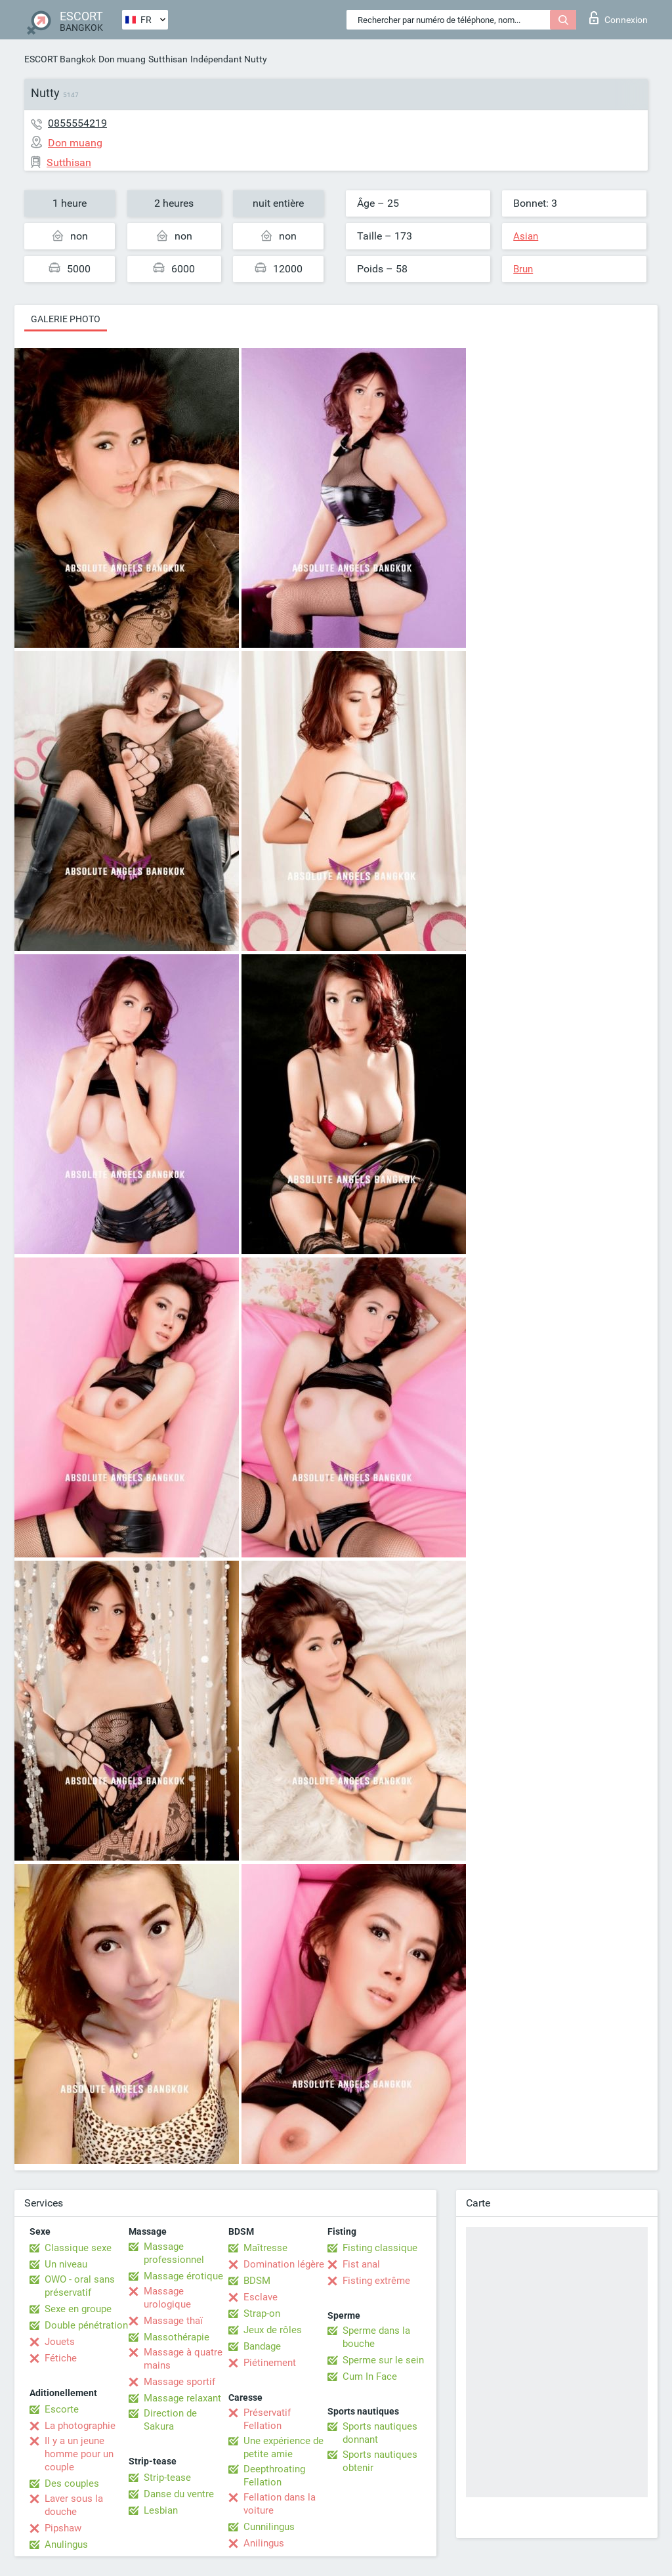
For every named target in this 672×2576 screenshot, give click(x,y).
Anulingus (66, 2544)
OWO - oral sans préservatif (80, 2285)
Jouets (60, 2342)
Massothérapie (176, 2337)
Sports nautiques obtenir (380, 2461)
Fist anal (361, 2264)
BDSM (256, 2281)
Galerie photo (65, 319)
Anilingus (263, 2543)
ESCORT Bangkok (60, 59)
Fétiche (61, 2358)
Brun (523, 269)
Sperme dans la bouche (376, 2337)
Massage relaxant (182, 2398)
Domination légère (283, 2264)
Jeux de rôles (272, 2330)
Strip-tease (167, 2477)
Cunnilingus (269, 2527)
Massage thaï (173, 2321)
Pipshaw (63, 2528)
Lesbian (161, 2510)
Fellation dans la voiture (279, 2503)
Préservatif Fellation (267, 2419)
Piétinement (269, 2363)
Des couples (72, 2483)
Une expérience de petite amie (283, 2447)
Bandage (262, 2346)
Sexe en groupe (78, 2309)
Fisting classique (380, 2248)
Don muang (122, 59)
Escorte (62, 2409)
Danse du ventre (179, 2494)
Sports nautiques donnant (380, 2432)
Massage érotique (183, 2276)
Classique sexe (78, 2248)
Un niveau (66, 2264)
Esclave (260, 2297)
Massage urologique (167, 2297)
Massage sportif (179, 2382)
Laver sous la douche (74, 2505)
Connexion (618, 18)
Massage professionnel (174, 2253)
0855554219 (77, 123)
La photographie (80, 2426)
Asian (525, 236)
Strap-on (261, 2313)
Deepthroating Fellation (274, 2475)
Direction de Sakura (170, 2419)
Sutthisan (168, 59)
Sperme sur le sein (383, 2360)
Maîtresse (265, 2248)
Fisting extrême (376, 2281)
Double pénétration (86, 2325)
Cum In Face (370, 2376)
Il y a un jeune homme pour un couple (79, 2454)
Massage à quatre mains (183, 2358)
